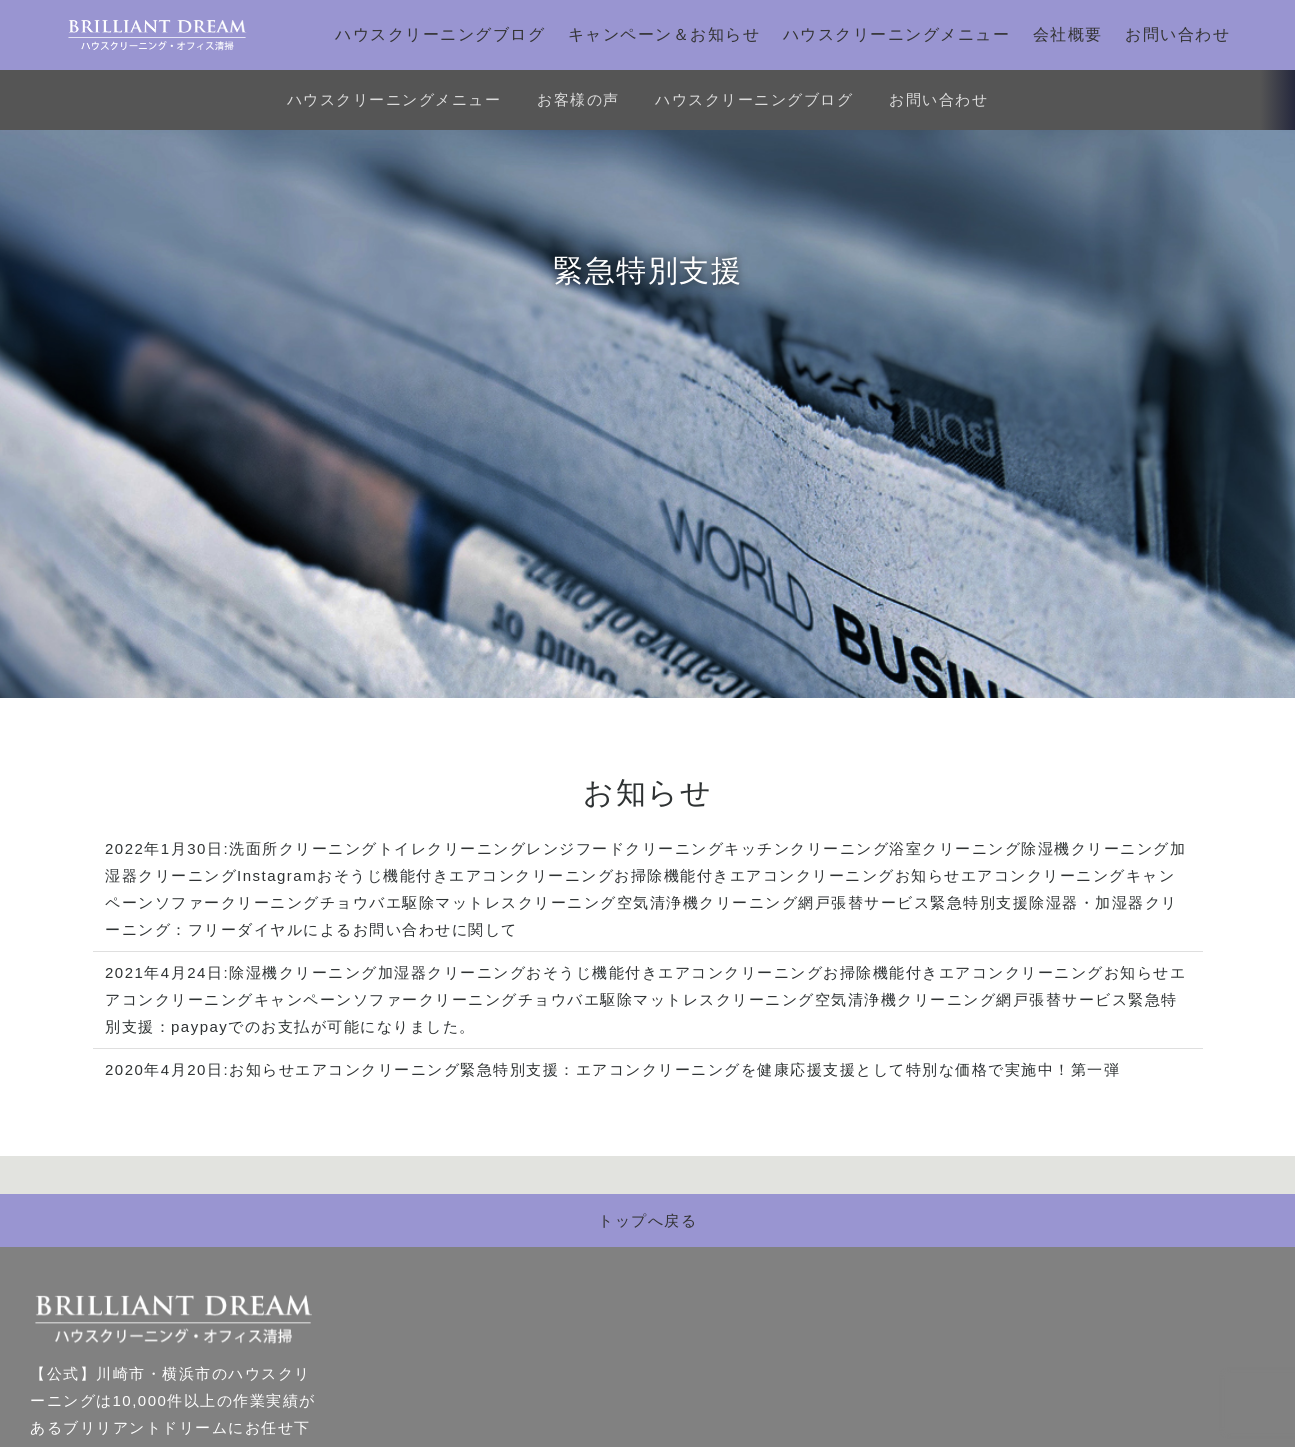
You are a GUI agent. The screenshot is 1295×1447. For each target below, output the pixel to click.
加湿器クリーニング (452, 972)
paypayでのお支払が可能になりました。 (323, 1026)
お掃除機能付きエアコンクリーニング (754, 875)
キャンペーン (303, 999)
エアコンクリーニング (1043, 875)
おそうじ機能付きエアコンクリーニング (465, 875)
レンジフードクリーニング (625, 848)
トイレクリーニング (452, 848)
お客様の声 (578, 99)
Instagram (277, 875)
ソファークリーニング (237, 902)
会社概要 (1068, 34)
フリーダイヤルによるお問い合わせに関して (353, 929)
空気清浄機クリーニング (708, 902)
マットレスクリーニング (526, 902)
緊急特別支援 (979, 902)
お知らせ (928, 875)
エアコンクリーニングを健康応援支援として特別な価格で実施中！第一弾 (848, 1069)
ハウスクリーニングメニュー (897, 34)
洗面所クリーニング (303, 848)
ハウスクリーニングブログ (440, 34)
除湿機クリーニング (1095, 848)
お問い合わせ (1177, 34)
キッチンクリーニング (806, 848)
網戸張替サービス (864, 902)
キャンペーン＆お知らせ (664, 34)
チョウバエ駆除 (378, 902)
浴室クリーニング (955, 848)
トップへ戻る (647, 1220)
